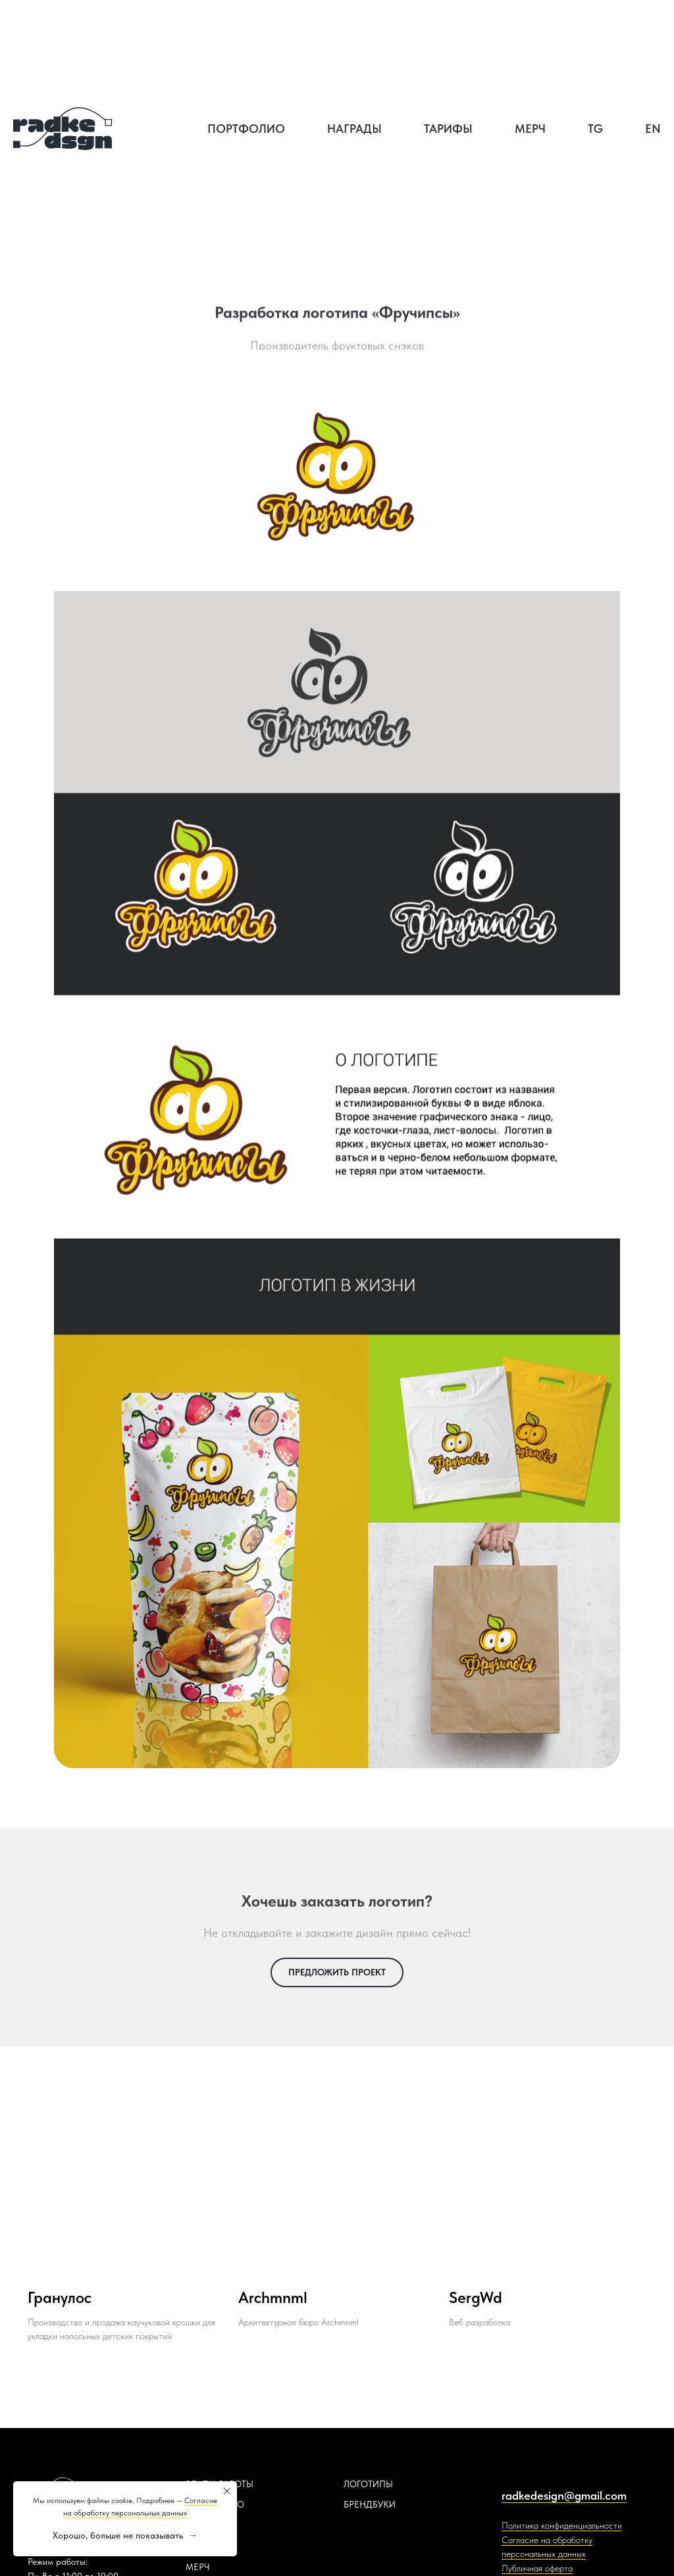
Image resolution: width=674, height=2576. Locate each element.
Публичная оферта (537, 2568)
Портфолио (246, 129)
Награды (354, 129)
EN (653, 129)
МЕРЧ (198, 2567)
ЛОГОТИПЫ (368, 2484)
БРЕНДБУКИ (370, 2504)
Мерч (530, 129)
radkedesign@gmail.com (564, 2495)
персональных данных (544, 2553)
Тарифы (448, 129)
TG (595, 129)
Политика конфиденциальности (562, 2525)
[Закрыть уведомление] (227, 2491)
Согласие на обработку (547, 2540)
